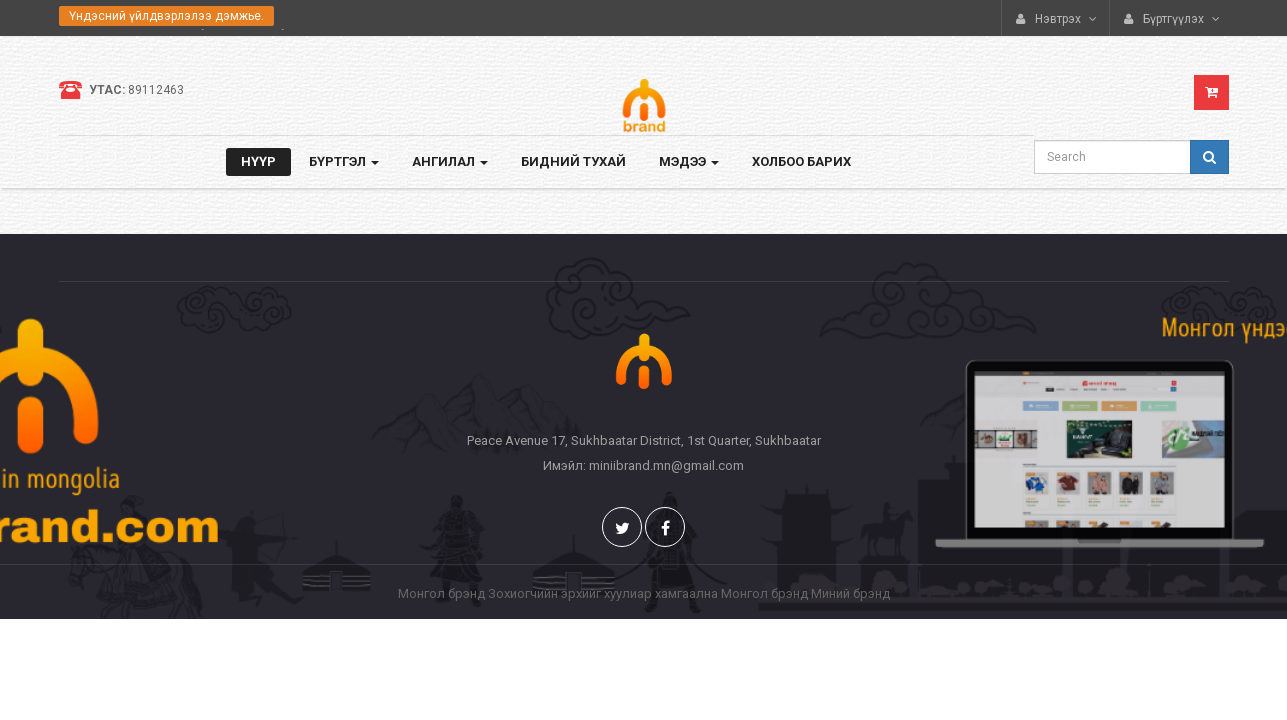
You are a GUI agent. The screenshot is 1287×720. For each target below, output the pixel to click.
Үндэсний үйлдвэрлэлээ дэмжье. (166, 16)
